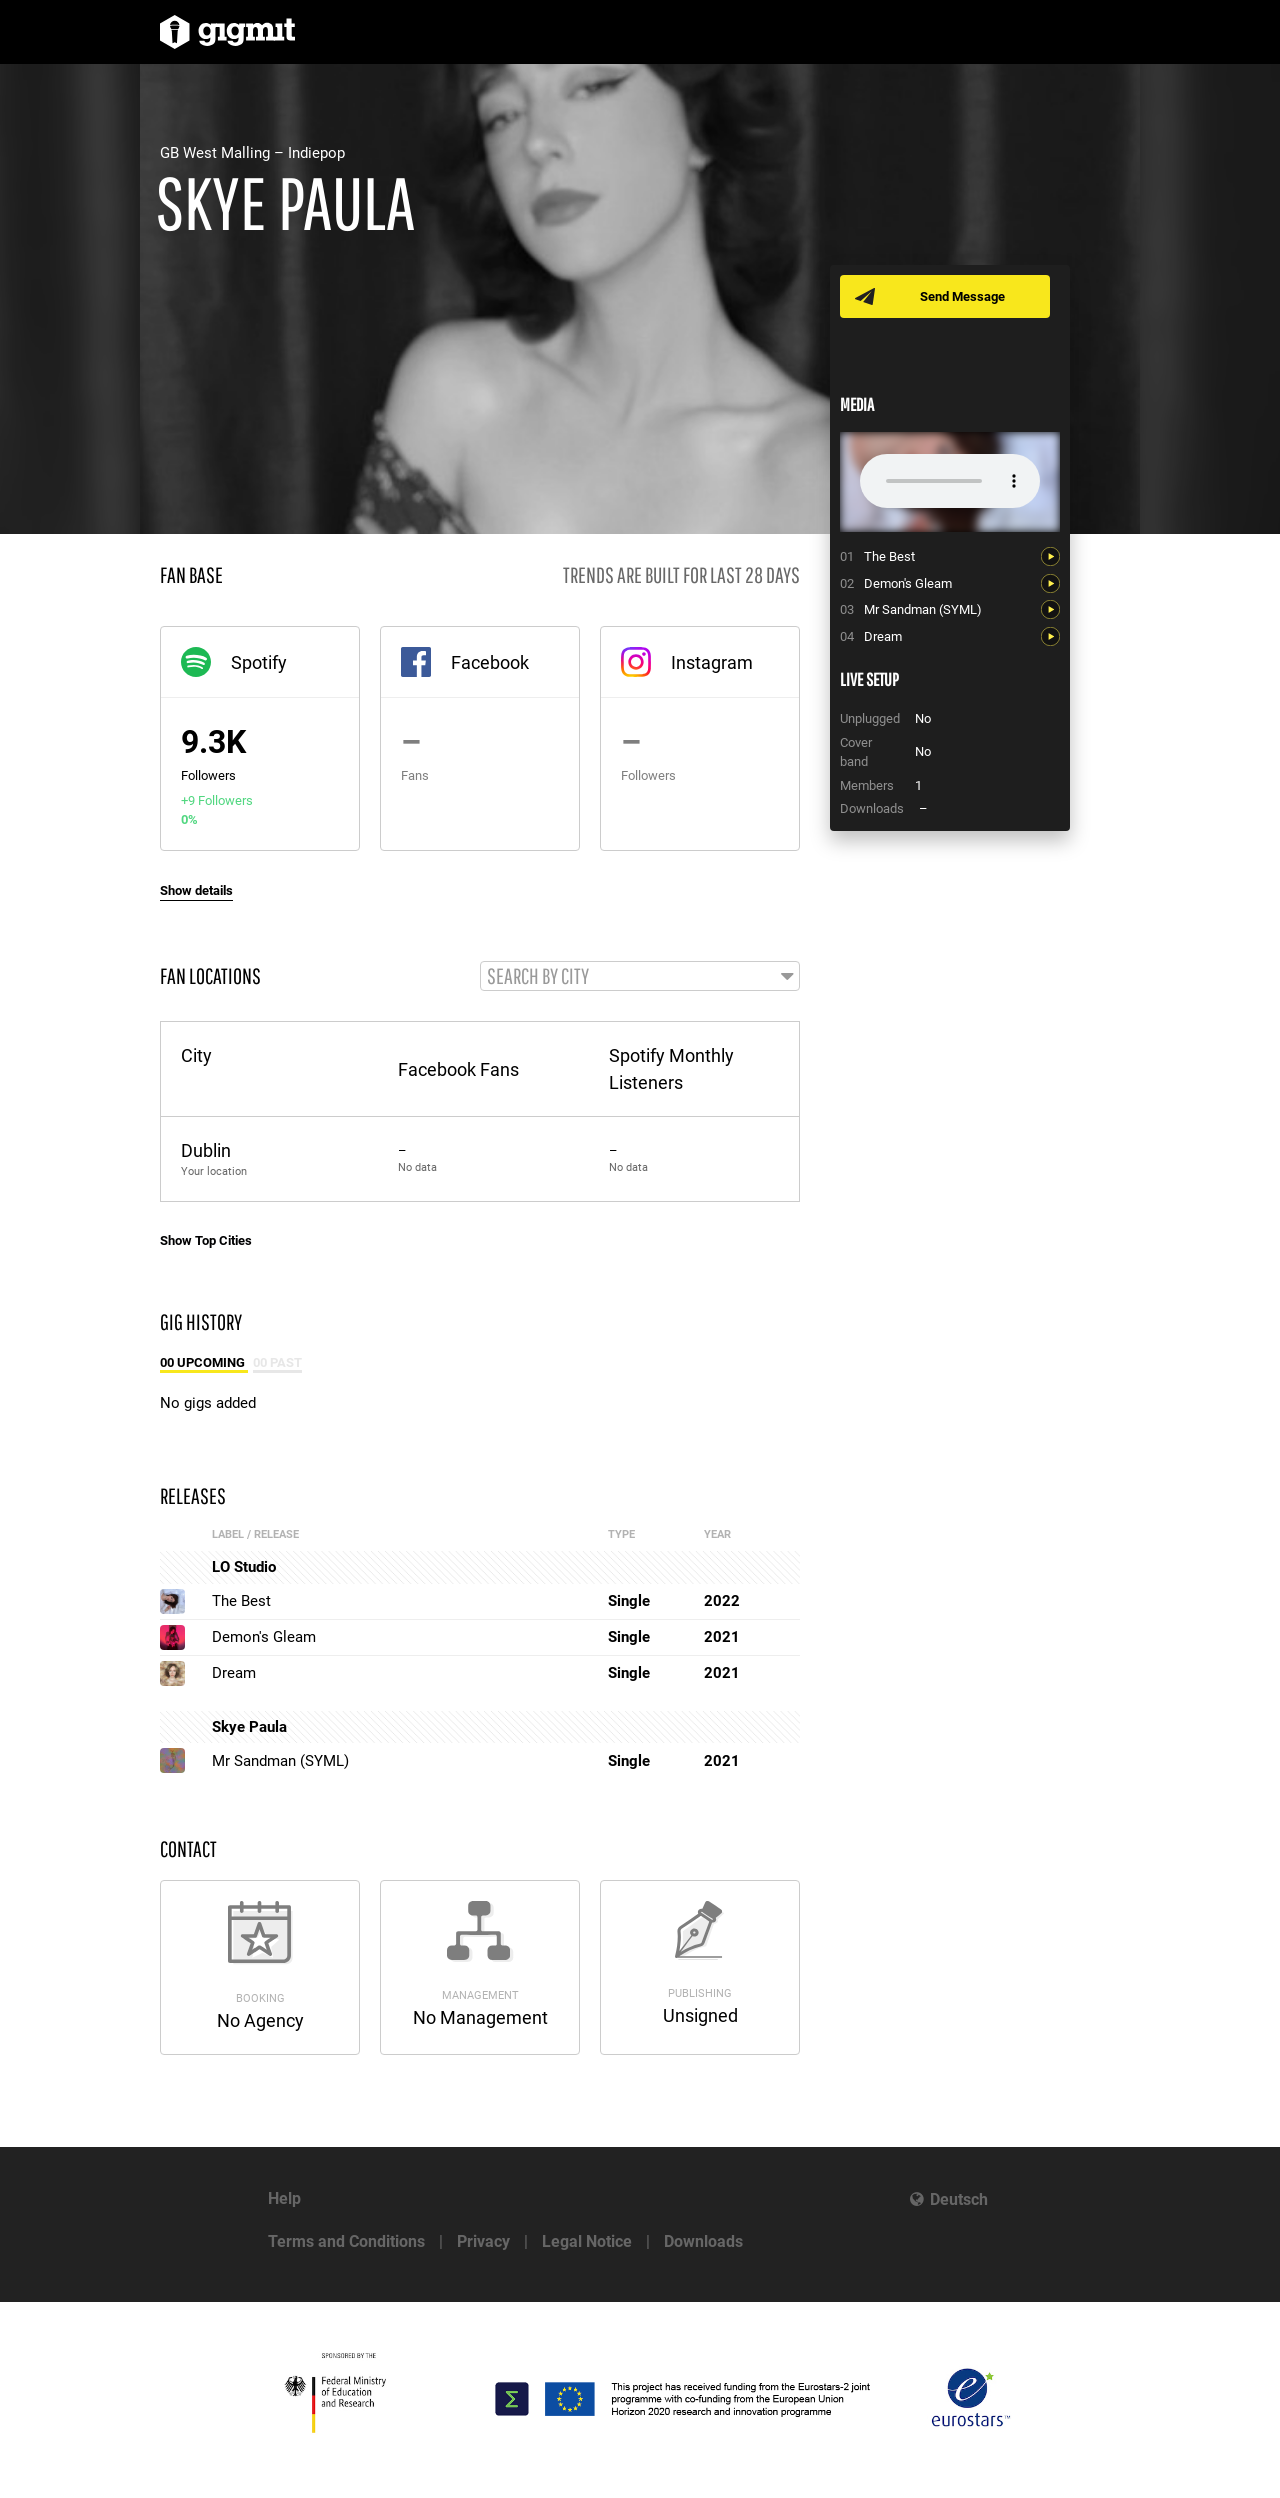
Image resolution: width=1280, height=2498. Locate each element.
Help (284, 2198)
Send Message (962, 296)
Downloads (703, 2241)
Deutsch (959, 2199)
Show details (196, 890)
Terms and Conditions (346, 2241)
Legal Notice (587, 2241)
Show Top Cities (206, 1241)
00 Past (277, 1363)
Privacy (483, 2241)
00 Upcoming (204, 1363)
